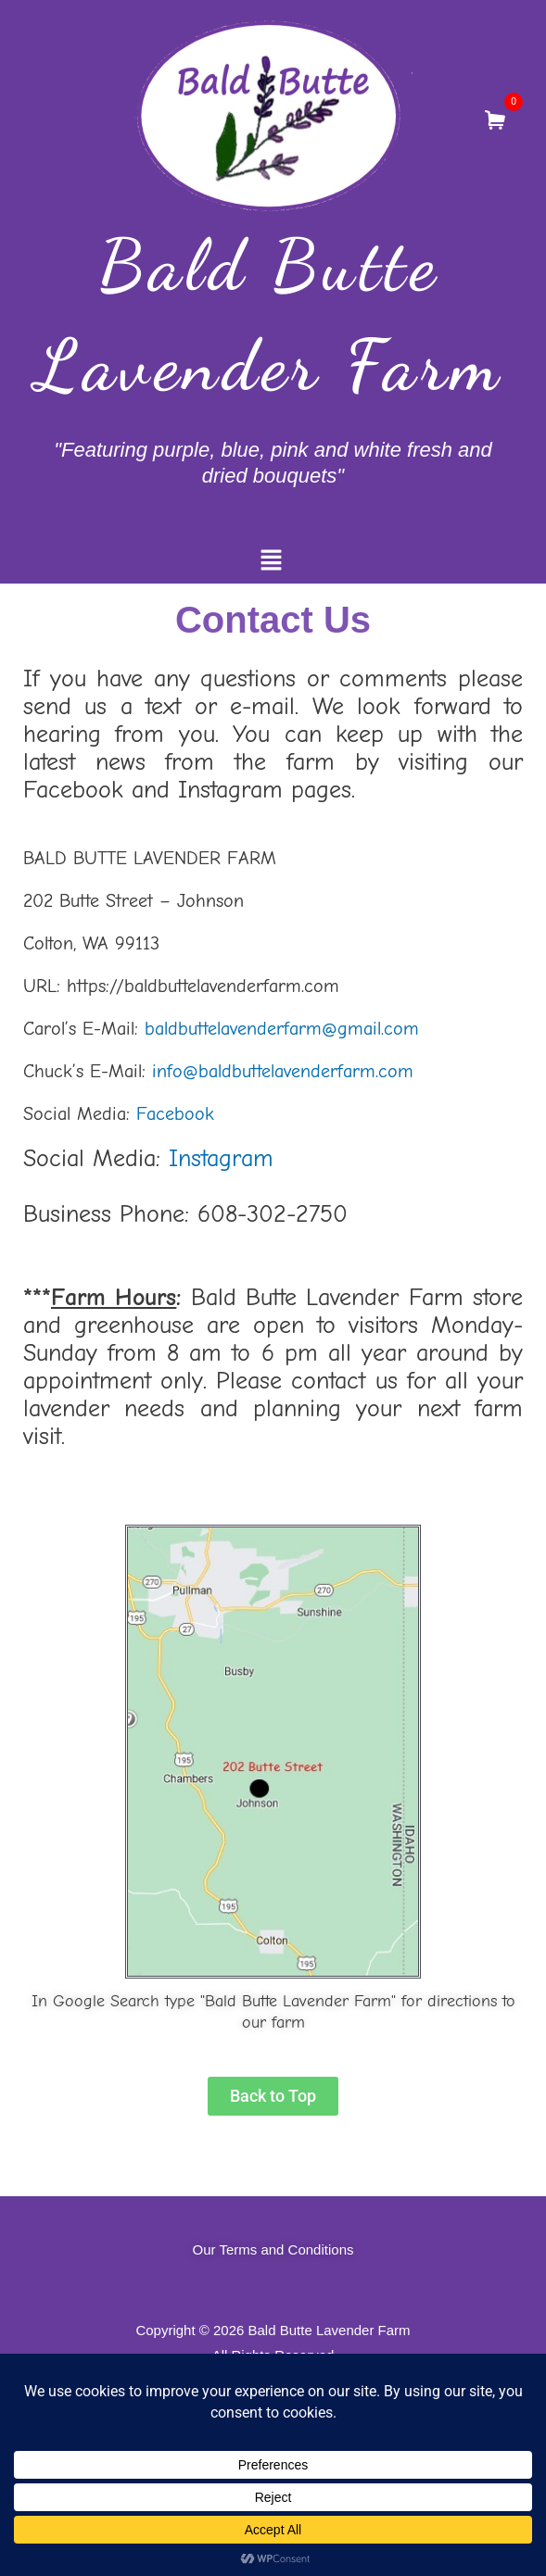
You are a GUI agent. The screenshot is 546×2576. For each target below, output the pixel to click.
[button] (270, 562)
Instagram (221, 1159)
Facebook (175, 1114)
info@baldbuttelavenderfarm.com (282, 1071)
